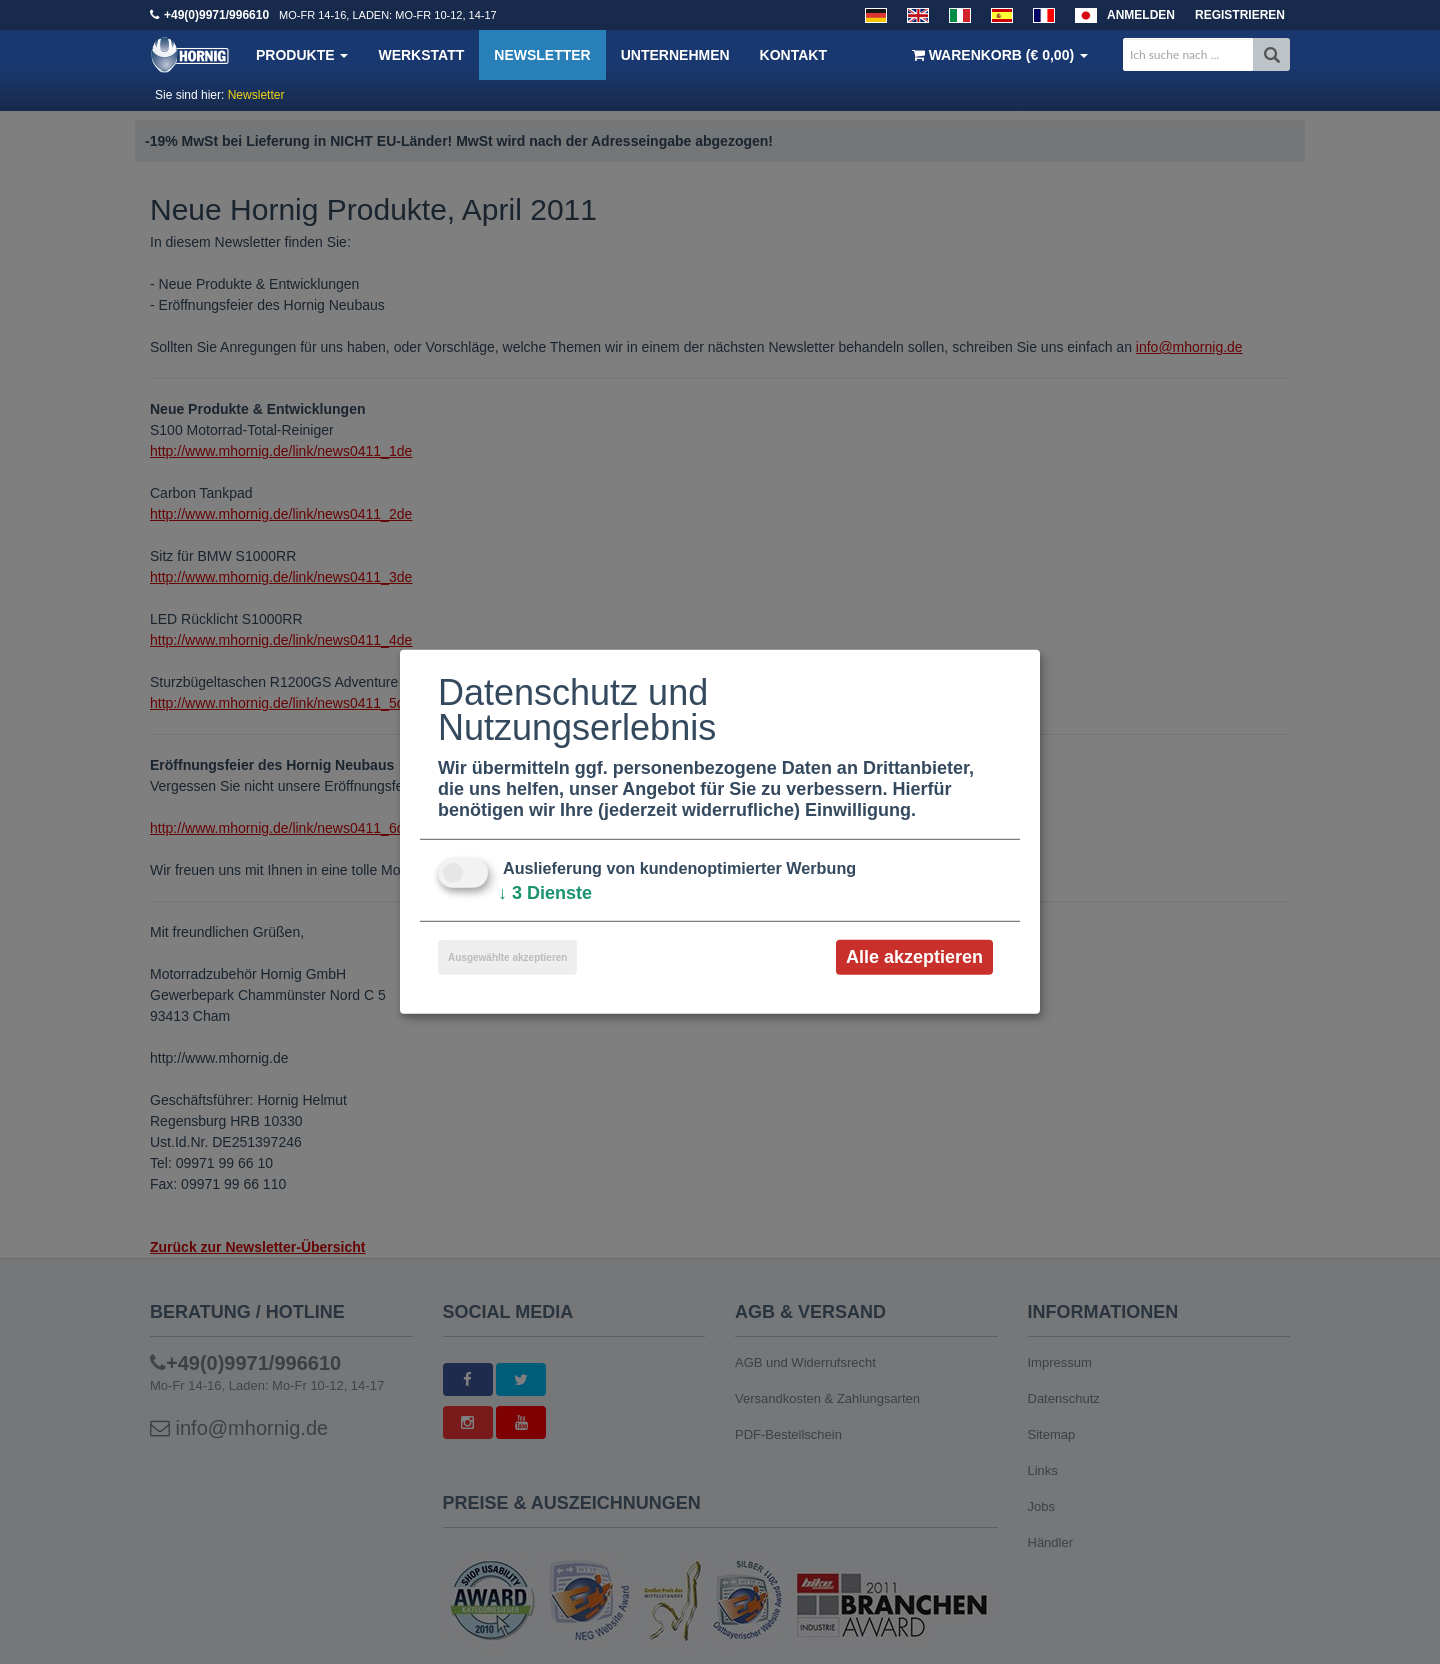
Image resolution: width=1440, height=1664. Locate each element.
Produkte (302, 55)
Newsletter (542, 55)
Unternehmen (675, 55)
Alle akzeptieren (914, 957)
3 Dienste (545, 893)
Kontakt (793, 55)
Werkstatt (421, 55)
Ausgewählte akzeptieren (507, 957)
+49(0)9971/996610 (216, 15)
